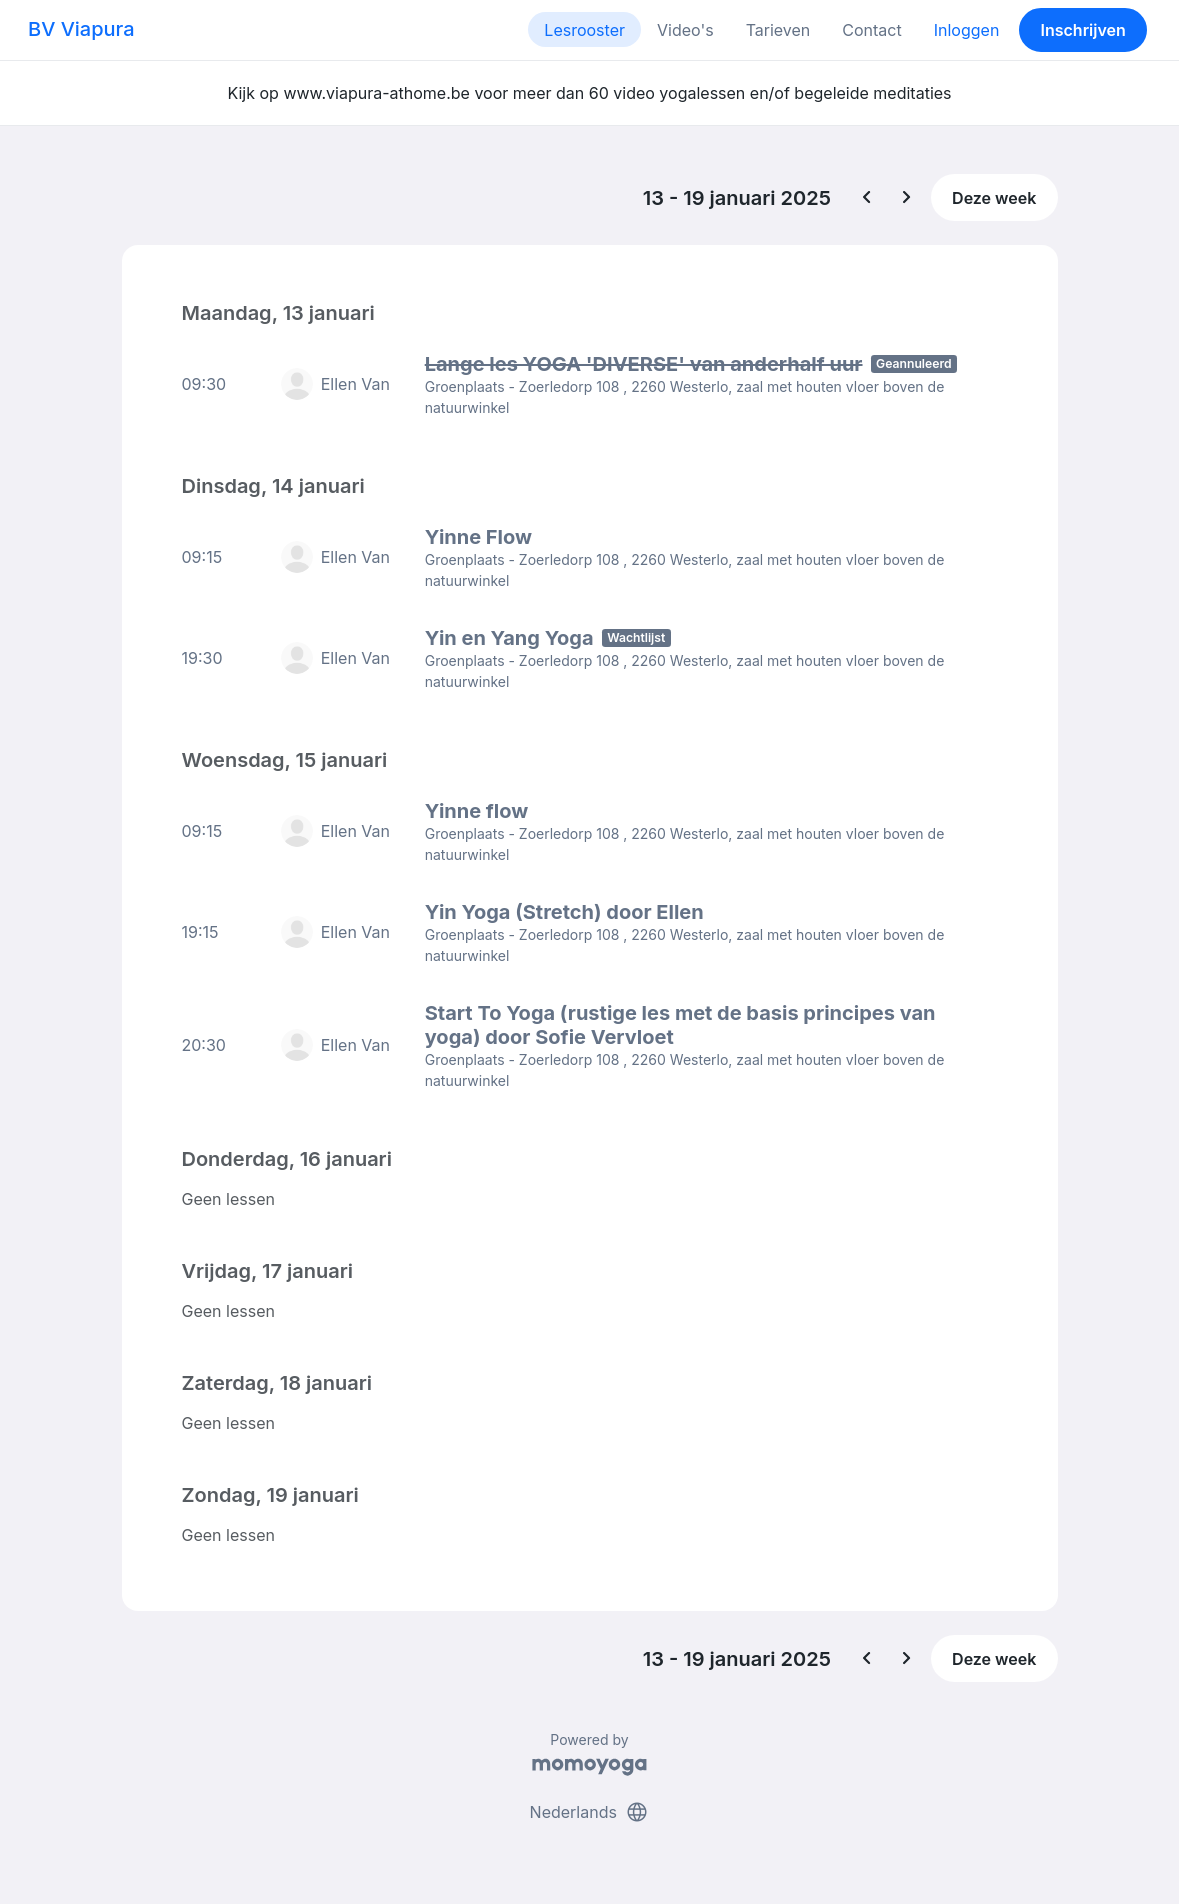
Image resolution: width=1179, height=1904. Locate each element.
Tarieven (778, 30)
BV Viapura (81, 29)
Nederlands (590, 1812)
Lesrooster (584, 30)
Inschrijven (1083, 30)
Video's (685, 30)
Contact (871, 30)
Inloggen (967, 30)
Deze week (994, 198)
